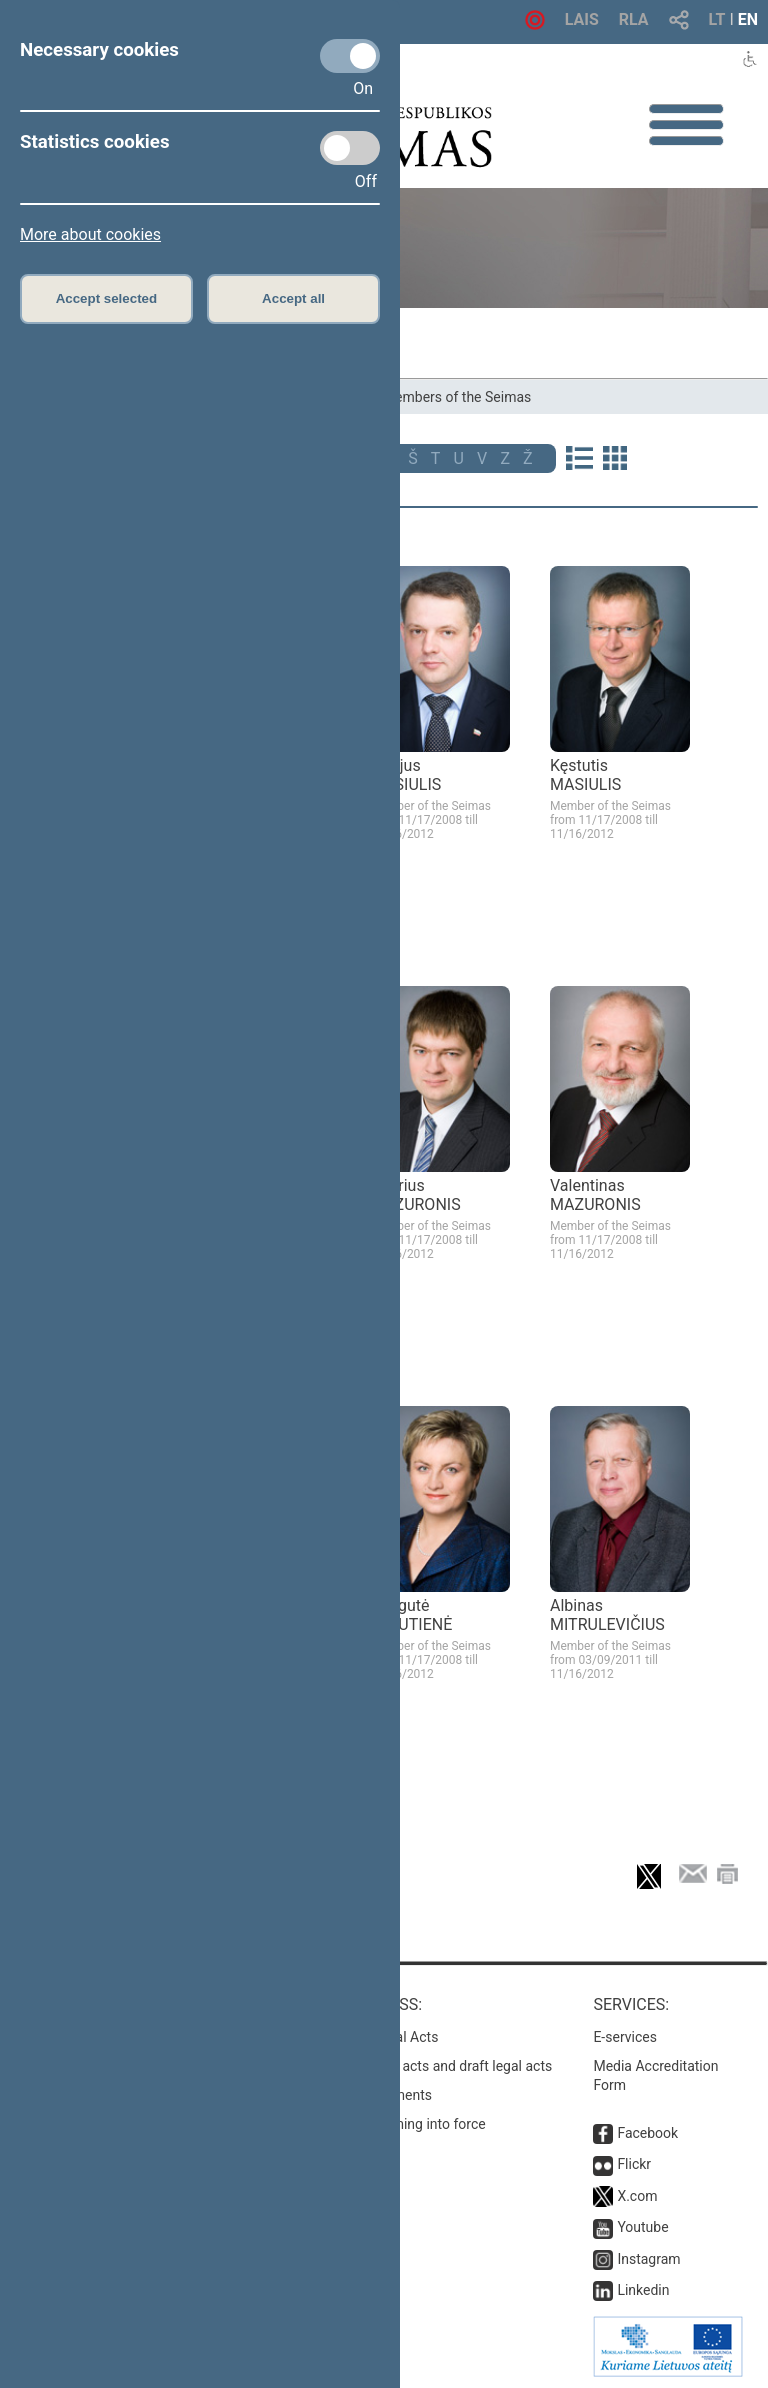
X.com (637, 2196)
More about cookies (90, 234)
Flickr (634, 2164)
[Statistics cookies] (350, 148)
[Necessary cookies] (350, 56)
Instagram (648, 2259)
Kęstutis (585, 775)
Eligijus (405, 775)
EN (748, 19)
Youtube (642, 2227)
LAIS (582, 19)
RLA (634, 19)
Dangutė (411, 1615)
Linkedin (643, 2290)
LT (717, 19)
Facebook (647, 2133)
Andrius (415, 1195)
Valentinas (595, 1195)
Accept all (293, 298)
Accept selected (107, 298)
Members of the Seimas (457, 397)
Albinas (607, 1615)
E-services (625, 2037)
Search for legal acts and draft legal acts (427, 2066)
